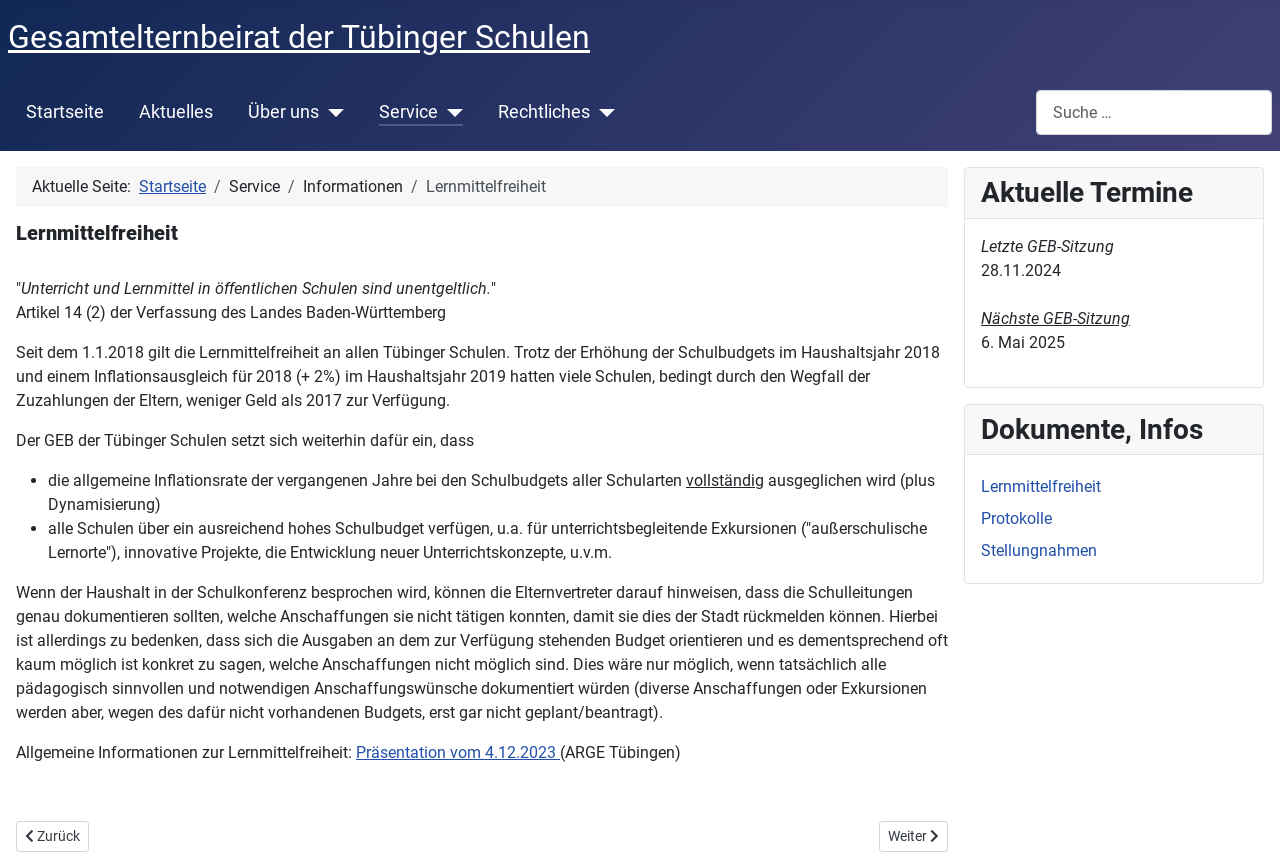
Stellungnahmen (1039, 550)
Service (408, 112)
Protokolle (1016, 518)
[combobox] (1154, 112)
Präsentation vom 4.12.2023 (458, 752)
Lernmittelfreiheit (1041, 486)
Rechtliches (544, 112)
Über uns (283, 112)
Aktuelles (176, 112)
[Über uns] (331, 112)
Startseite (65, 112)
